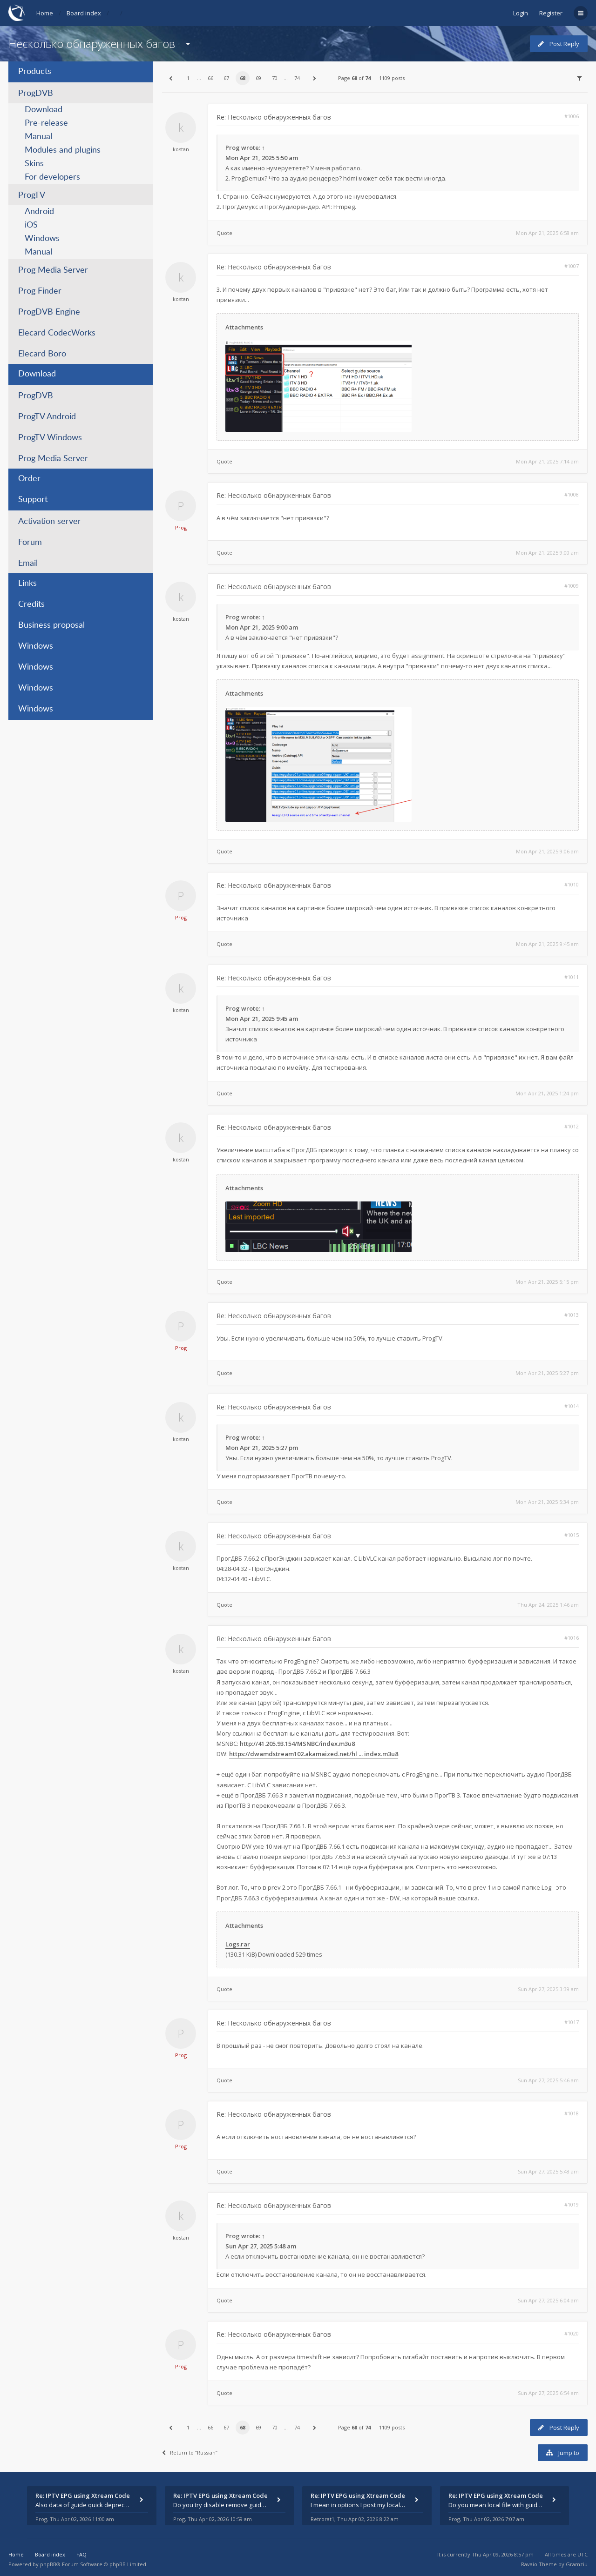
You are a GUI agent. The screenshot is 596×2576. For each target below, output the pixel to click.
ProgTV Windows (50, 438)
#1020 (571, 2333)
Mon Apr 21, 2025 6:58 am (547, 232)
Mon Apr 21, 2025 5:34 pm (547, 1501)
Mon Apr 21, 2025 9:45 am (547, 943)
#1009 (571, 585)
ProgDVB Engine (49, 312)
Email (28, 563)
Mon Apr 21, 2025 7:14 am (547, 461)
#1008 (571, 494)
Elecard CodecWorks (56, 333)
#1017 (571, 2022)
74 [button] (297, 77)
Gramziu (577, 2564)
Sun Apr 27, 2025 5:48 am (548, 2171)
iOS (31, 225)
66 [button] (210, 77)
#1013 (571, 1314)
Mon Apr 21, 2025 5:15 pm (547, 1281)
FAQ (81, 2554)
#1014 (571, 1405)
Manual (38, 137)
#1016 (571, 1637)
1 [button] (188, 77)
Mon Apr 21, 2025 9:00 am (547, 552)
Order (29, 479)
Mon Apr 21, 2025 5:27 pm (547, 1372)
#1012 (571, 1126)
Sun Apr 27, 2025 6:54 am (548, 2392)
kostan (181, 149)
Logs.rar (237, 1944)
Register (550, 13)
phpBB (48, 2564)
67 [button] (226, 77)
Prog (232, 147)
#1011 (571, 976)
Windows (42, 239)
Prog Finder (39, 291)
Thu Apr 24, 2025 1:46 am (548, 1604)
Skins (34, 164)
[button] (170, 78)
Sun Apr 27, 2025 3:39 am (548, 1989)
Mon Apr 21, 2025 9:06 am (547, 851)
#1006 (571, 116)
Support (32, 500)
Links (27, 583)
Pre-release (46, 123)
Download (43, 110)
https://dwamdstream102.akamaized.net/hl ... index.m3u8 (313, 1754)
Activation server (49, 521)
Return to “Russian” (189, 2452)
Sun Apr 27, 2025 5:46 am (548, 2080)
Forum (30, 542)
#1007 (571, 265)
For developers (52, 177)
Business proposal (51, 625)
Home (44, 13)
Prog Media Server (53, 270)
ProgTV (31, 195)
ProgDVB (35, 93)
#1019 (571, 2204)
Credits (31, 604)
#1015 (571, 1534)
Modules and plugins (63, 150)
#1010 (571, 884)
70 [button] (275, 77)
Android (39, 212)
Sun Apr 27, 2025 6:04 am (548, 2300)
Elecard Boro (42, 354)
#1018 (571, 2113)
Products (34, 71)
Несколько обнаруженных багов (91, 43)
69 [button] (258, 77)
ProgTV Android (47, 417)
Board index (84, 13)
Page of (354, 77)
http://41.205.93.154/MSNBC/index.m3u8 (297, 1743)
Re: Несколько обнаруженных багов (274, 117)
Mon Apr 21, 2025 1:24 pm (547, 1093)
